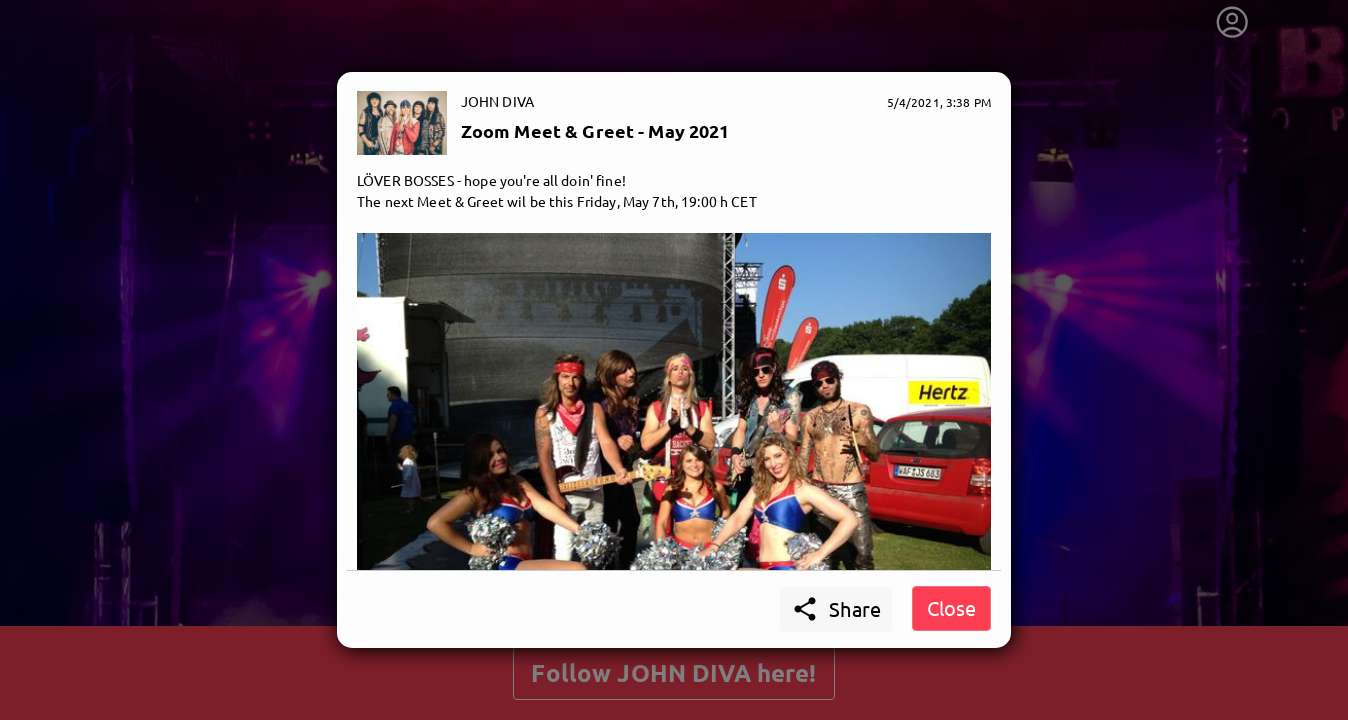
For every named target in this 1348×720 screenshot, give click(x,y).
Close (951, 607)
